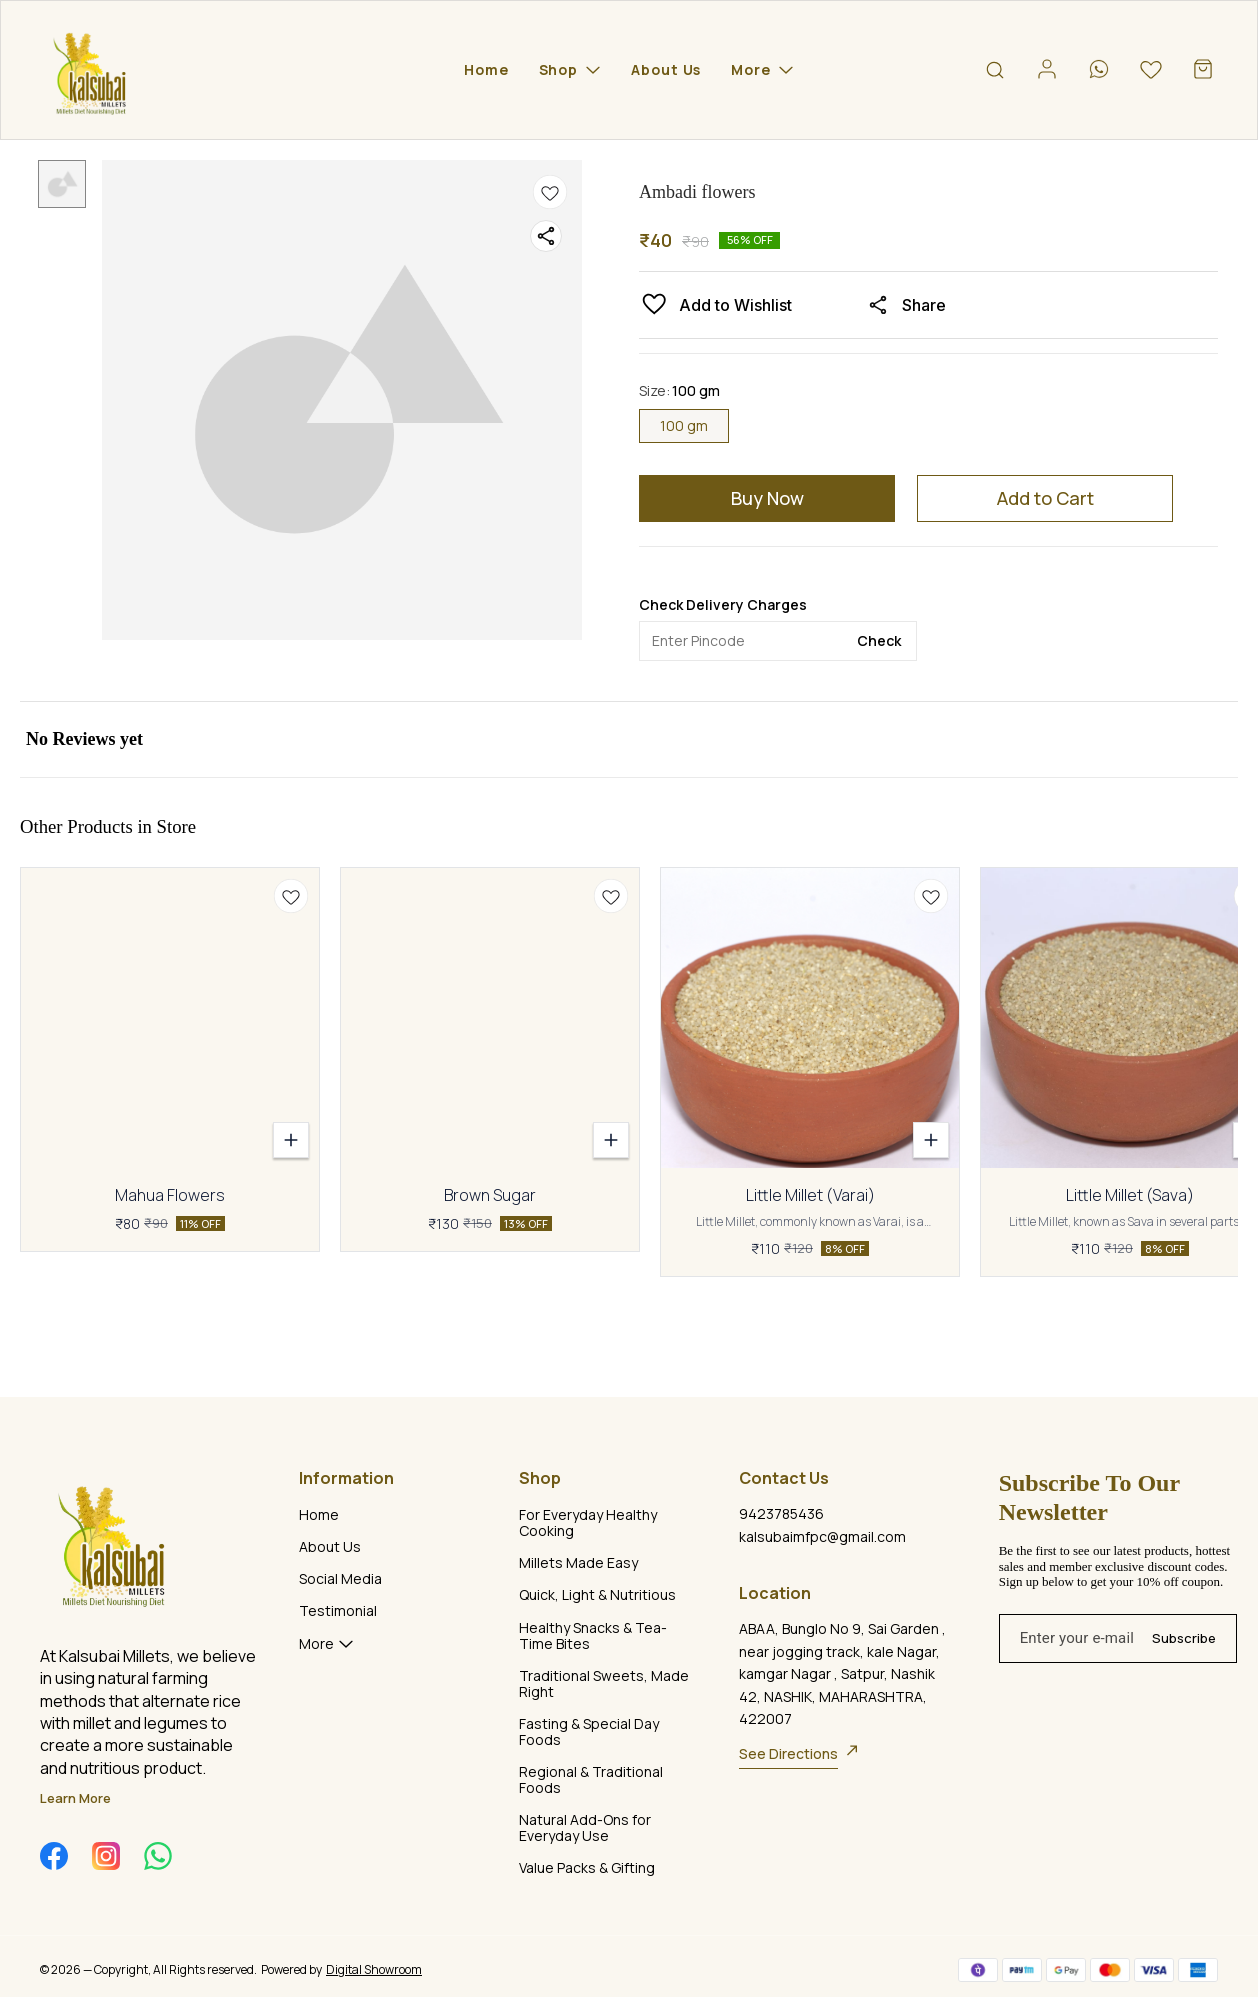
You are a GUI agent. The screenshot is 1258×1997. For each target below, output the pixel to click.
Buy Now (767, 498)
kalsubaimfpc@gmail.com (822, 1536)
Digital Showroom (374, 1969)
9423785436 (781, 1513)
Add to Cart (1045, 498)
